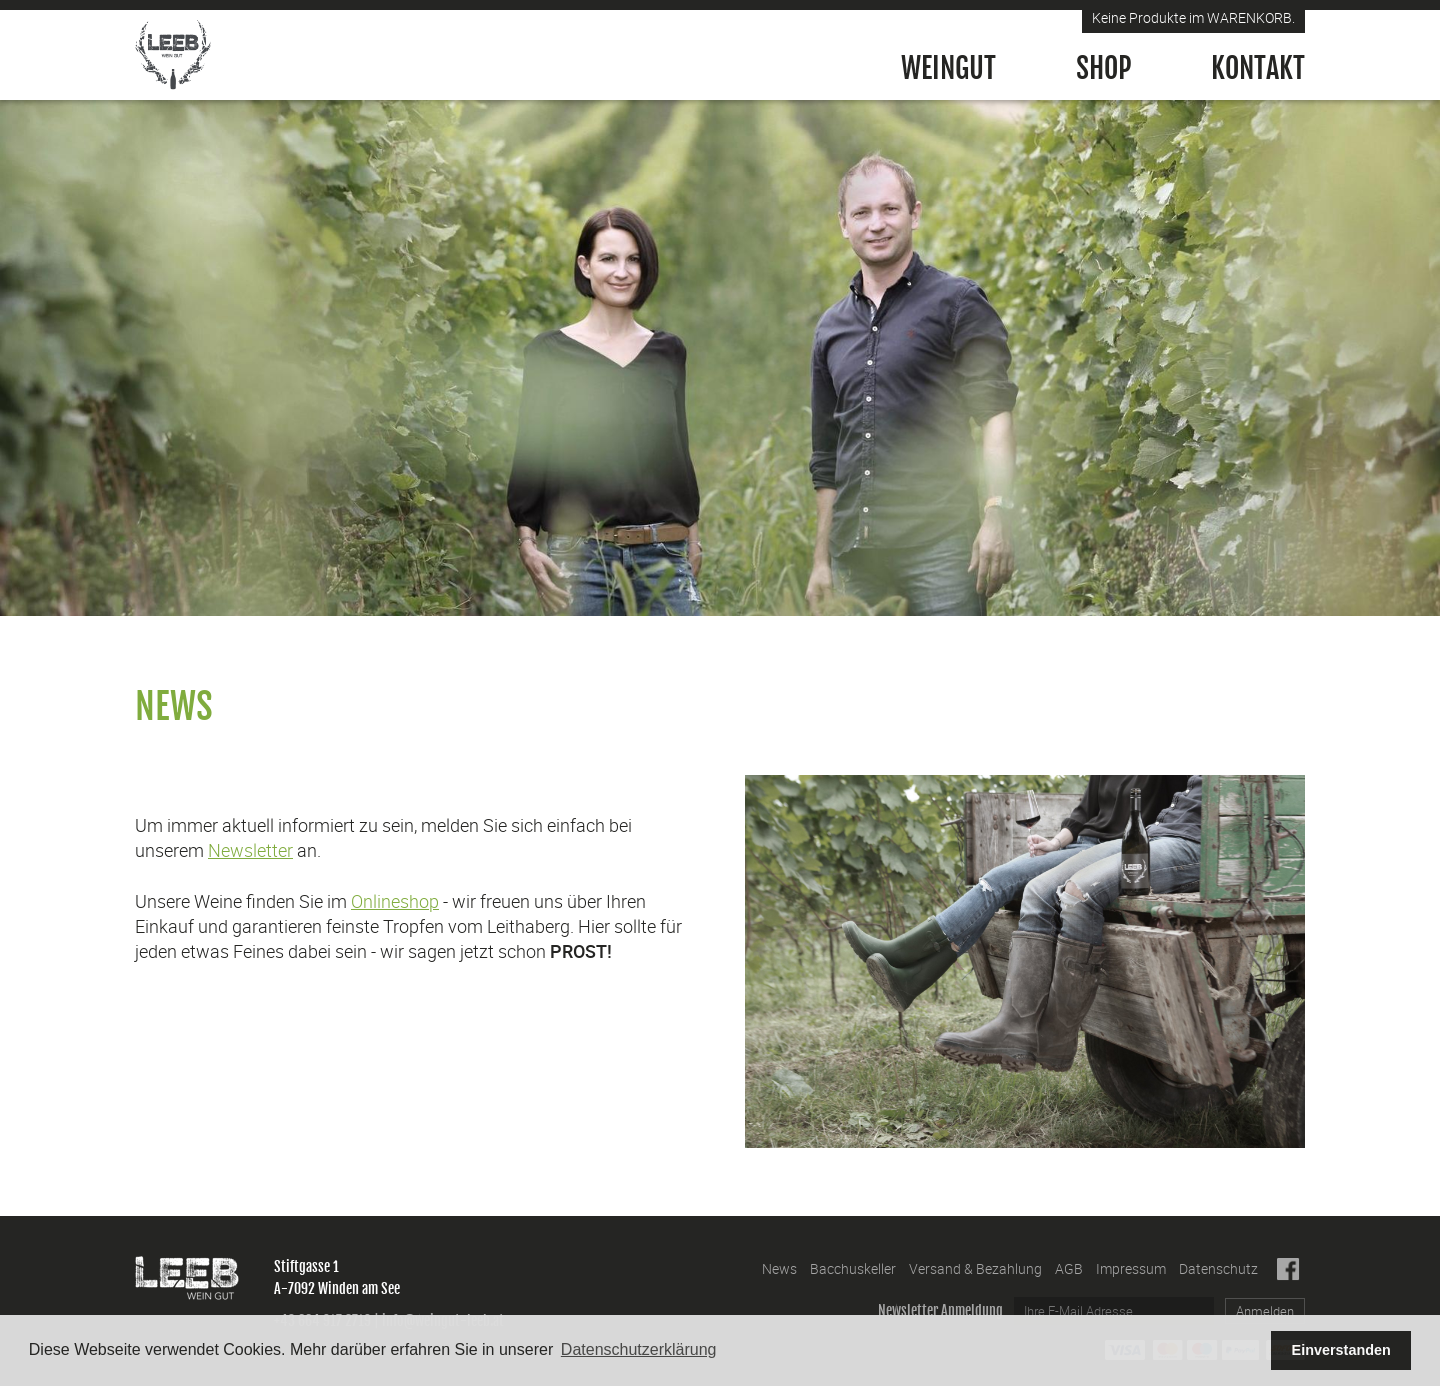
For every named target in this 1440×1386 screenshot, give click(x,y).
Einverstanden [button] (1341, 1350)
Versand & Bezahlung (975, 1268)
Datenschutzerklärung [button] (639, 1349)
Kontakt (1258, 68)
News (779, 1268)
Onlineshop (395, 901)
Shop (1103, 68)
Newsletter (250, 850)
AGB (1069, 1268)
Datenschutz (1218, 1268)
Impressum (1131, 1268)
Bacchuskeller (853, 1268)
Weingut (948, 68)
